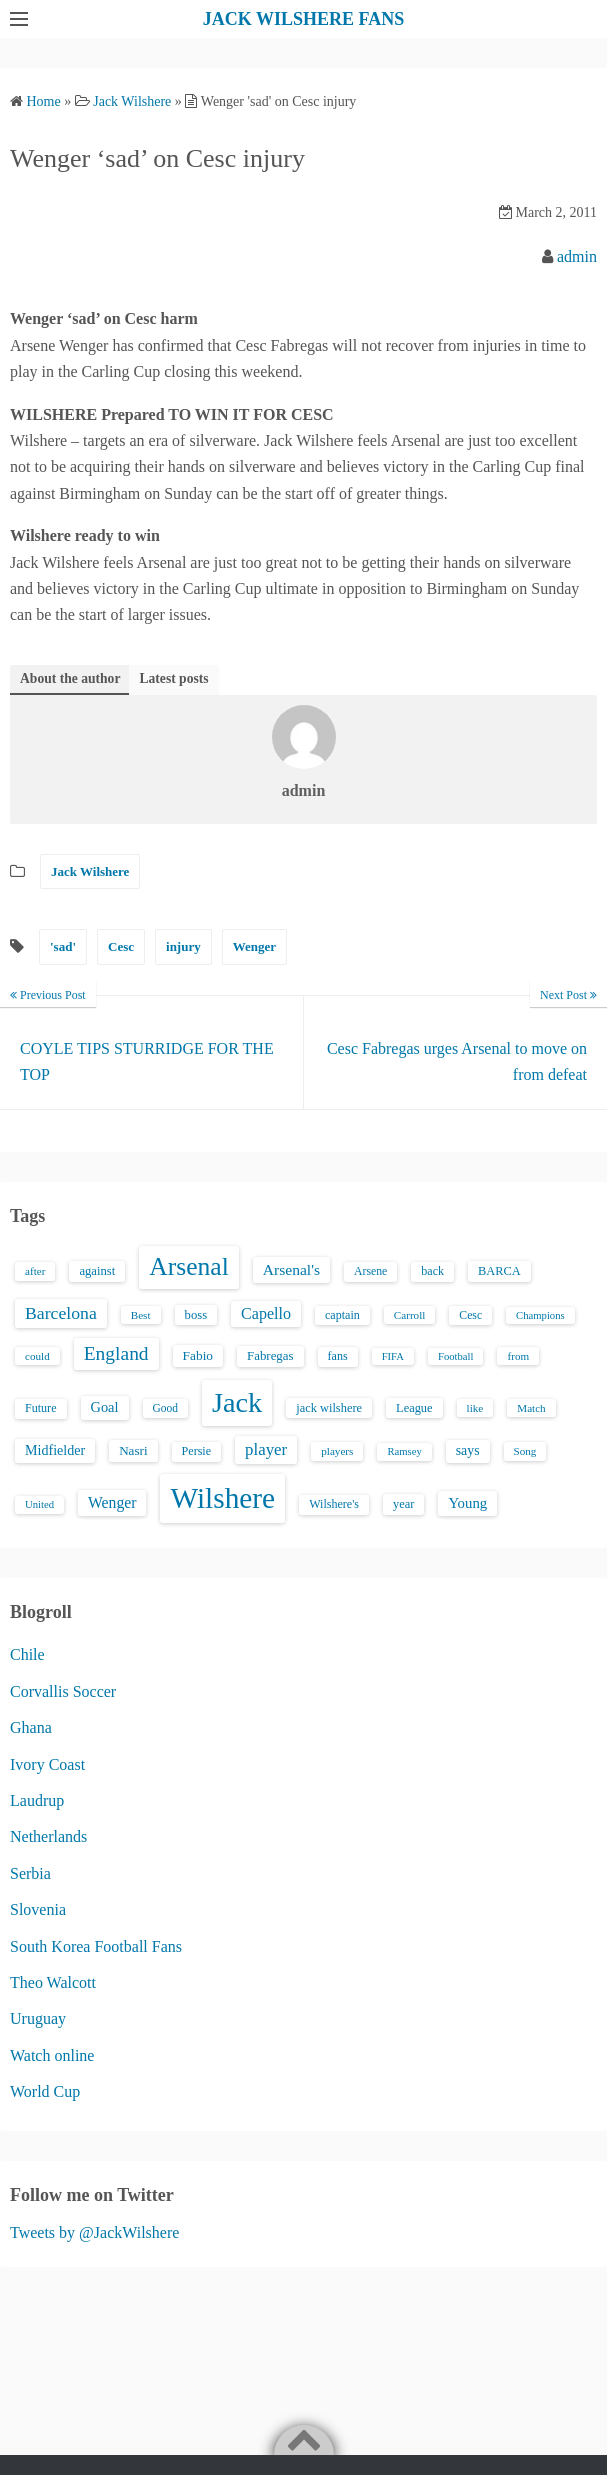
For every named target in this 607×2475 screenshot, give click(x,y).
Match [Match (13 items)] (531, 1408)
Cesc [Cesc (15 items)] (470, 1315)
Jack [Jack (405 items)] (237, 1402)
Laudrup (37, 1800)
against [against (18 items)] (97, 1271)
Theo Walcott (53, 1982)
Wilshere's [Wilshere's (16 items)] (334, 1504)
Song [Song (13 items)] (525, 1451)
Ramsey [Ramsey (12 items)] (404, 1451)
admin (577, 256)
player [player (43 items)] (266, 1449)
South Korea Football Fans (96, 1946)
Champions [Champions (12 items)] (540, 1315)
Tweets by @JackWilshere (94, 2232)
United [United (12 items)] (39, 1504)
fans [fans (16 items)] (338, 1356)
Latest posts (173, 678)
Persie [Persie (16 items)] (196, 1451)
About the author (70, 678)
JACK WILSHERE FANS (303, 19)
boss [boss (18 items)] (196, 1315)
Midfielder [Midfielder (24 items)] (55, 1450)
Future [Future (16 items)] (41, 1408)
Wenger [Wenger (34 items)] (112, 1502)
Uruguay (38, 2018)
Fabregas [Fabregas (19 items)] (270, 1356)
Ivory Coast (47, 1764)
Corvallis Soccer (63, 1691)
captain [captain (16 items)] (342, 1315)
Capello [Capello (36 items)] (266, 1313)
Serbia (30, 1873)
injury (183, 946)
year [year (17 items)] (403, 1504)
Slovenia (38, 1909)
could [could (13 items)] (37, 1356)
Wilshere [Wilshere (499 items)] (222, 1498)
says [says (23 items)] (468, 1450)
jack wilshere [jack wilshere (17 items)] (329, 1408)
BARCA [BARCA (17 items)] (499, 1271)
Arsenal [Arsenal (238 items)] (189, 1266)
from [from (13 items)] (518, 1356)
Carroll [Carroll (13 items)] (410, 1315)
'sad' (63, 946)
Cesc (121, 946)
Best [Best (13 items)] (141, 1315)
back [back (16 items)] (432, 1271)
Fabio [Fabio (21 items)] (198, 1355)
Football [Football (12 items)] (456, 1356)
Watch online (52, 2055)
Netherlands (48, 1836)
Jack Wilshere (90, 871)
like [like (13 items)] (475, 1408)
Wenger (254, 946)
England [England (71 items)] (116, 1353)
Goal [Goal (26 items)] (105, 1407)
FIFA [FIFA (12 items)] (393, 1356)
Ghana (31, 1727)
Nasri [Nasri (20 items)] (133, 1450)
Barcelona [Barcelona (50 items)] (61, 1313)
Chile (27, 1654)
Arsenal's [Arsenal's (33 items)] (291, 1269)
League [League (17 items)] (414, 1408)
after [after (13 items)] (35, 1271)
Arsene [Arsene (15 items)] (370, 1271)
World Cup (45, 2091)
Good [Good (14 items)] (166, 1408)
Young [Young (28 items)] (467, 1503)
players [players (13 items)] (337, 1451)
